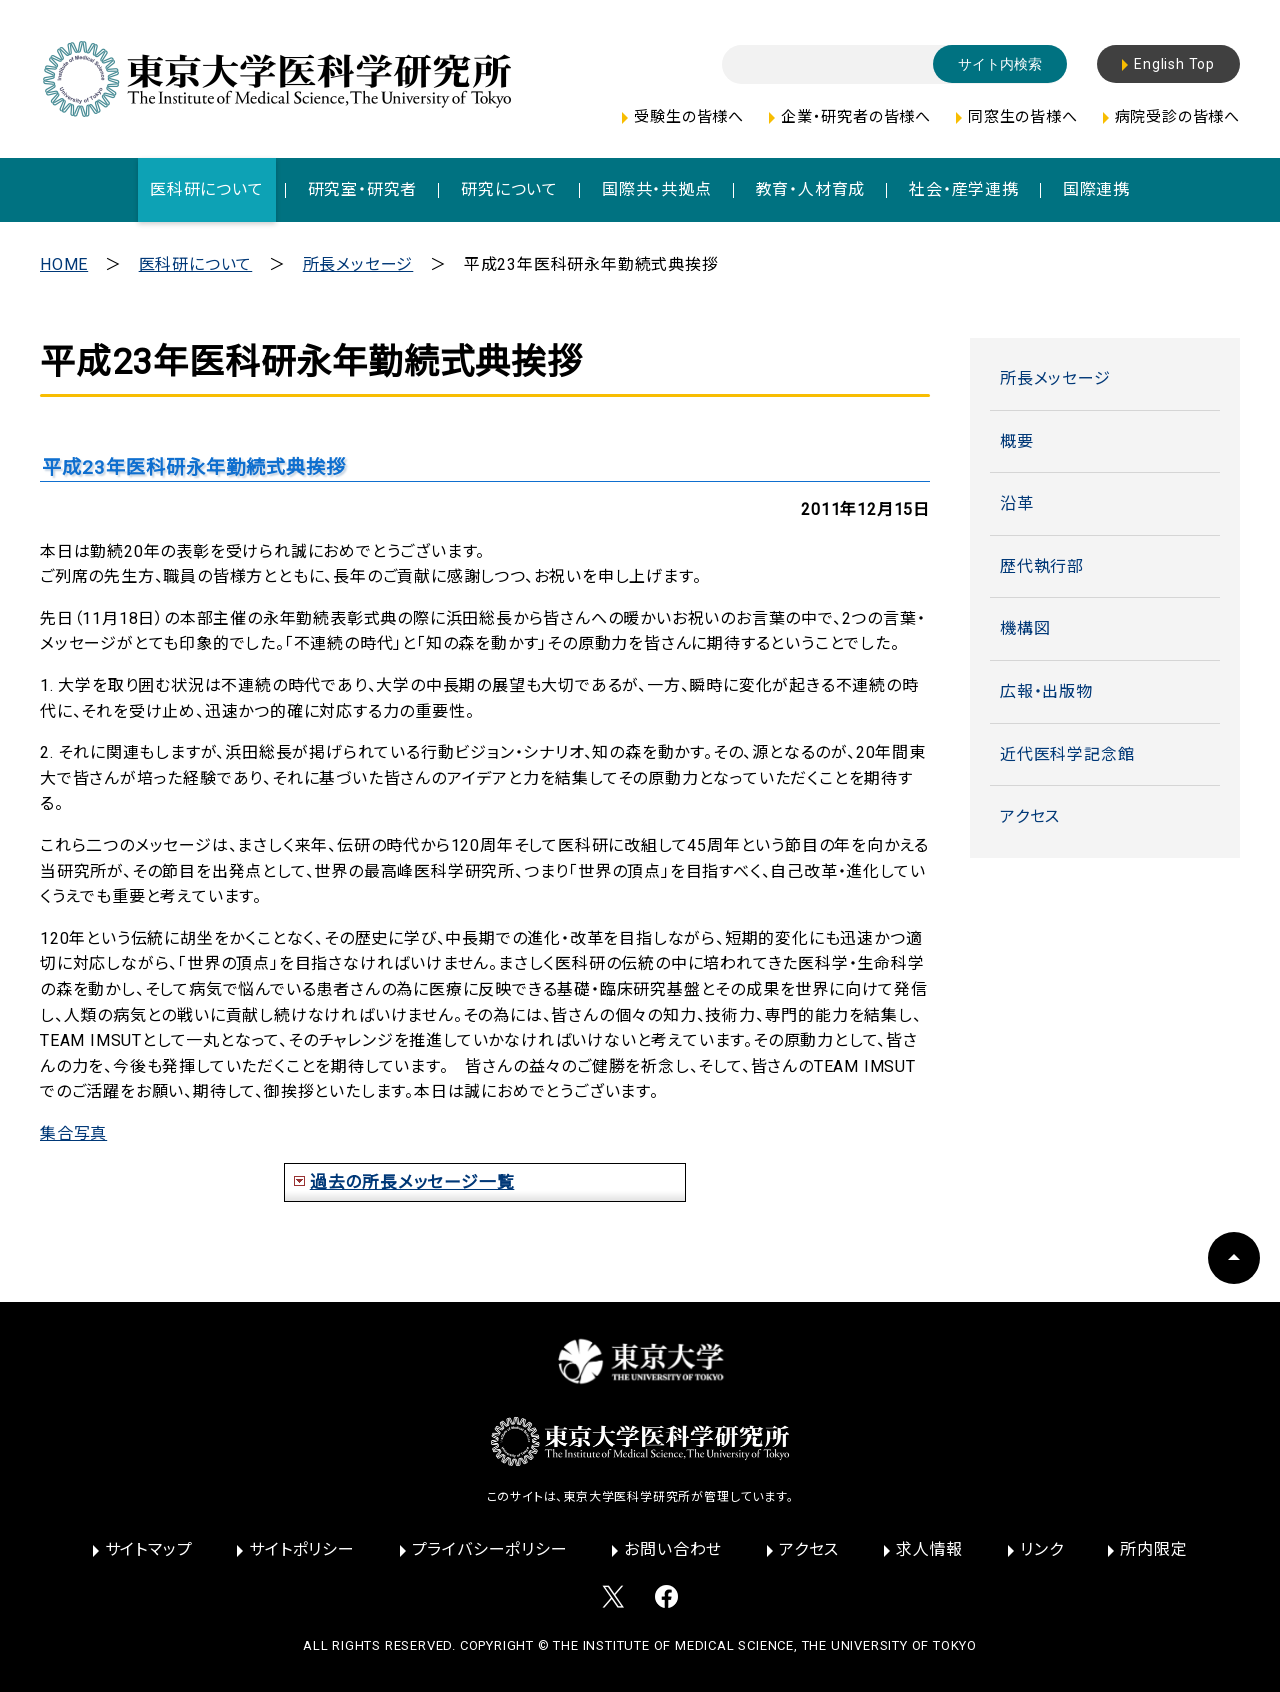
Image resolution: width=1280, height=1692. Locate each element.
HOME (64, 264)
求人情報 (929, 1549)
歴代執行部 (1042, 566)
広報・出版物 (1046, 691)
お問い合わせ (673, 1549)
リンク (1041, 1549)
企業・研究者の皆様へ (856, 117)
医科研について (196, 264)
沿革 (1017, 503)
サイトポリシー (302, 1549)
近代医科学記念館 (1067, 754)
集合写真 (73, 1133)
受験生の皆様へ (689, 117)
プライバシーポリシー (490, 1549)
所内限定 (1153, 1549)
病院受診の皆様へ (1177, 117)
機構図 (1025, 628)
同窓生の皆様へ (1023, 117)
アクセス (1030, 816)
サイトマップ (149, 1549)
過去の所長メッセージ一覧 (412, 1182)
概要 (1017, 441)
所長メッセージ (358, 264)
